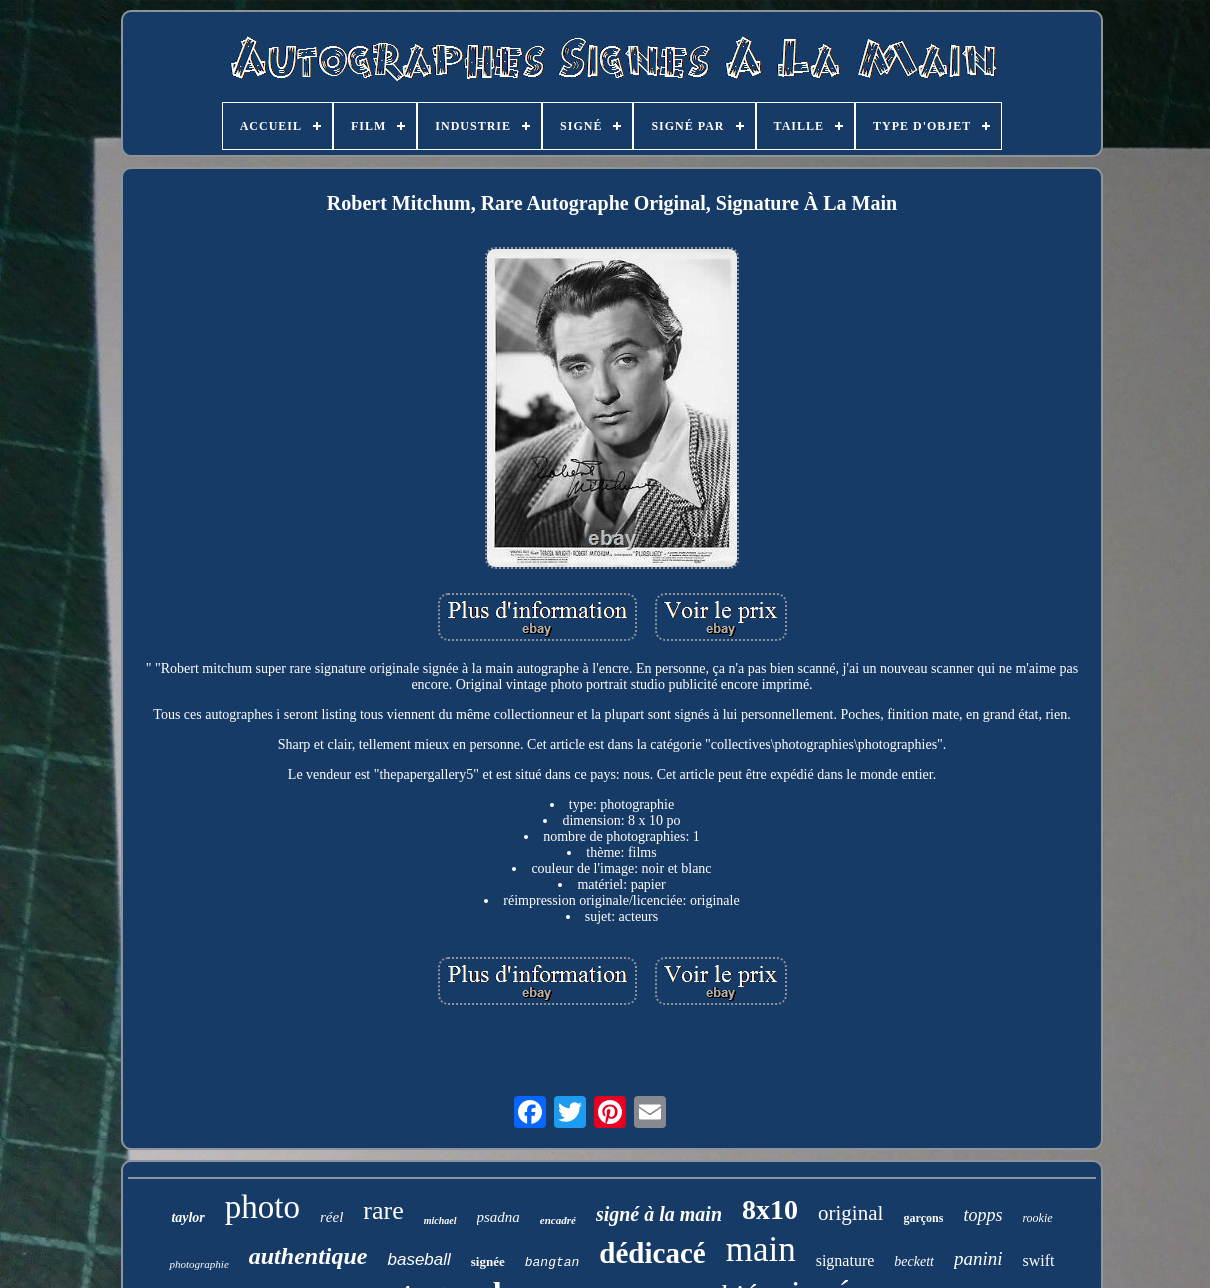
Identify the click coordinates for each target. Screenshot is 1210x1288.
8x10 (770, 1209)
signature (845, 1260)
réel (331, 1217)
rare (383, 1210)
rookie (1037, 1218)
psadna (498, 1217)
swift (1039, 1260)
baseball (418, 1259)
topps (982, 1215)
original (850, 1213)
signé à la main (659, 1214)
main (761, 1249)
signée (488, 1261)
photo (262, 1207)
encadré (558, 1220)
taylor (187, 1217)
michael (440, 1220)
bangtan (552, 1262)
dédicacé (652, 1253)
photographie (198, 1264)
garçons (923, 1218)
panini (978, 1258)
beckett (914, 1261)
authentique (308, 1256)
